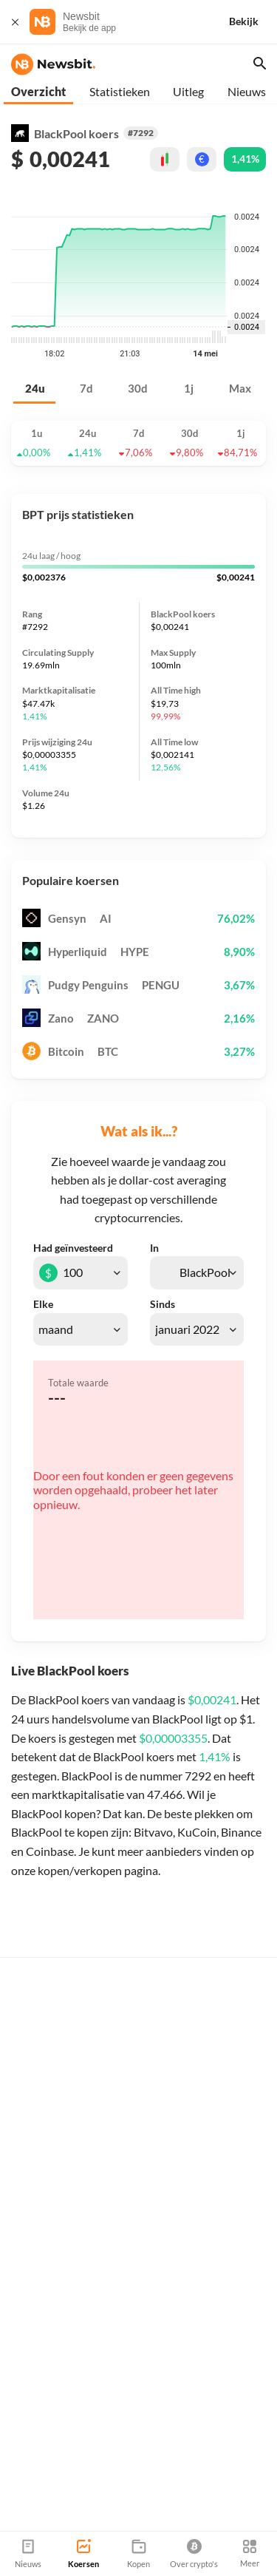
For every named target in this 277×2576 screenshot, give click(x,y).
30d (138, 388)
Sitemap (175, 2525)
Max (240, 388)
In (154, 1248)
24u (35, 388)
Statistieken (119, 91)
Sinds (162, 1304)
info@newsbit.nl (48, 2462)
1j (189, 388)
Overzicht (38, 91)
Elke (43, 1304)
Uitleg (188, 91)
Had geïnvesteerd (73, 1248)
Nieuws (247, 91)
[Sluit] (15, 21)
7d (86, 388)
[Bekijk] (252, 22)
